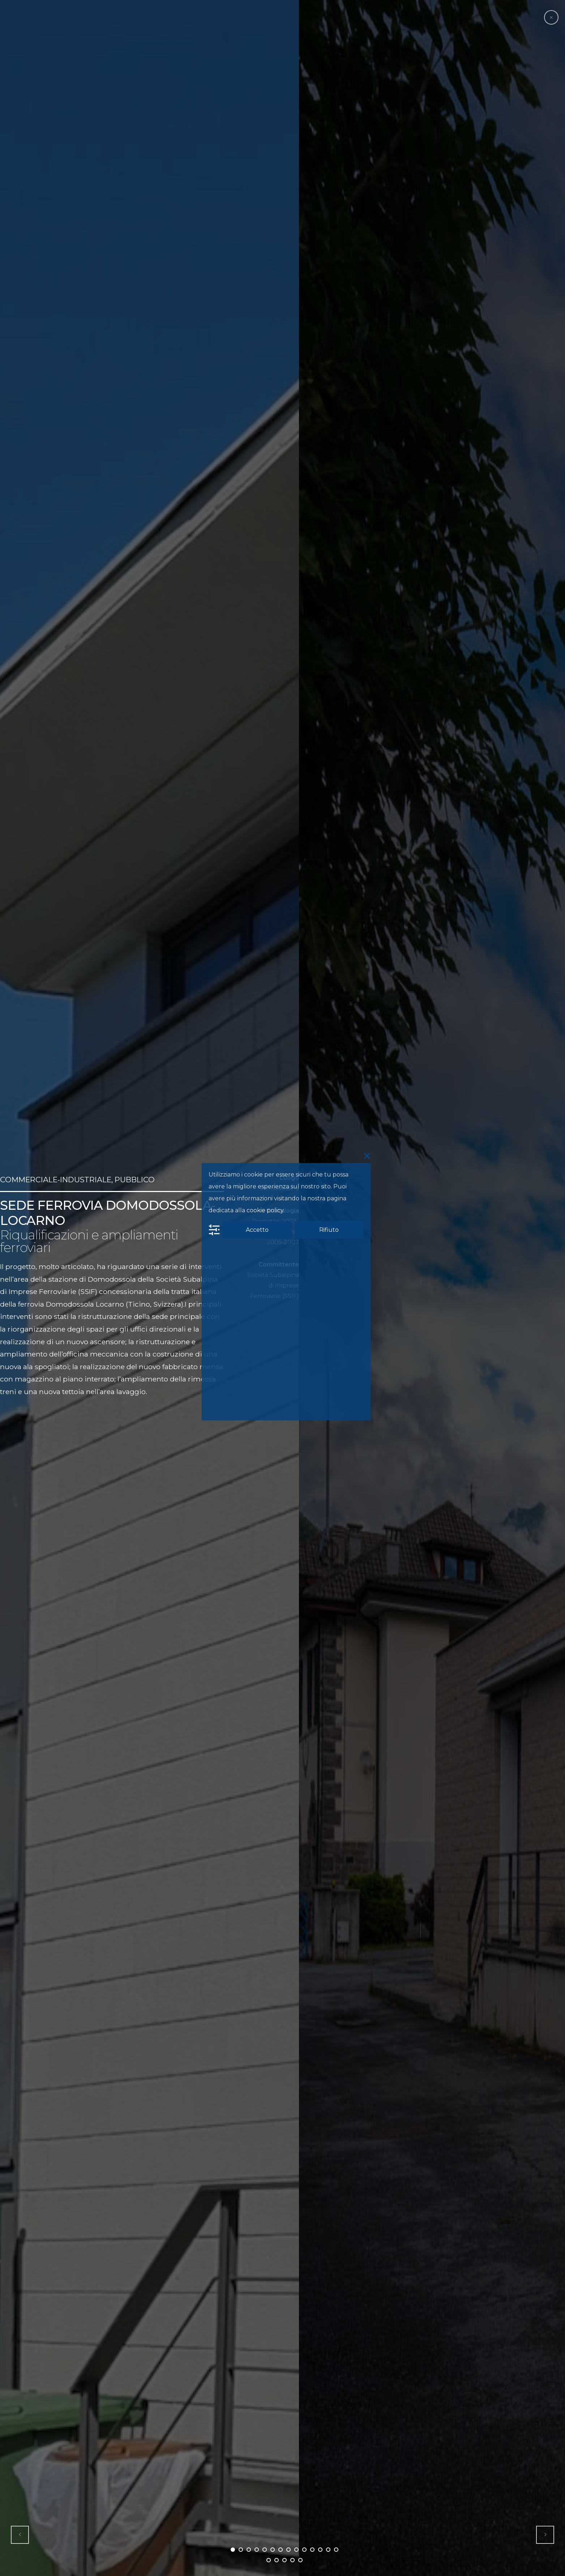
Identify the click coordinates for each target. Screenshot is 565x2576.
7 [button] (280, 2549)
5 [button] (264, 2549)
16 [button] (276, 2560)
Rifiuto (329, 1229)
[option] (149, 1288)
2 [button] (241, 2549)
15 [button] (268, 2560)
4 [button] (256, 2549)
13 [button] (328, 2549)
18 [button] (292, 2560)
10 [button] (304, 2549)
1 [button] (233, 2549)
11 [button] (312, 2549)
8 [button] (288, 2549)
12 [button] (320, 2549)
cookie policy (265, 1209)
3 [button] (249, 2549)
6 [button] (272, 2549)
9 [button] (296, 2549)
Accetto (257, 1229)
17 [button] (284, 2560)
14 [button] (336, 2549)
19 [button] (300, 2560)
